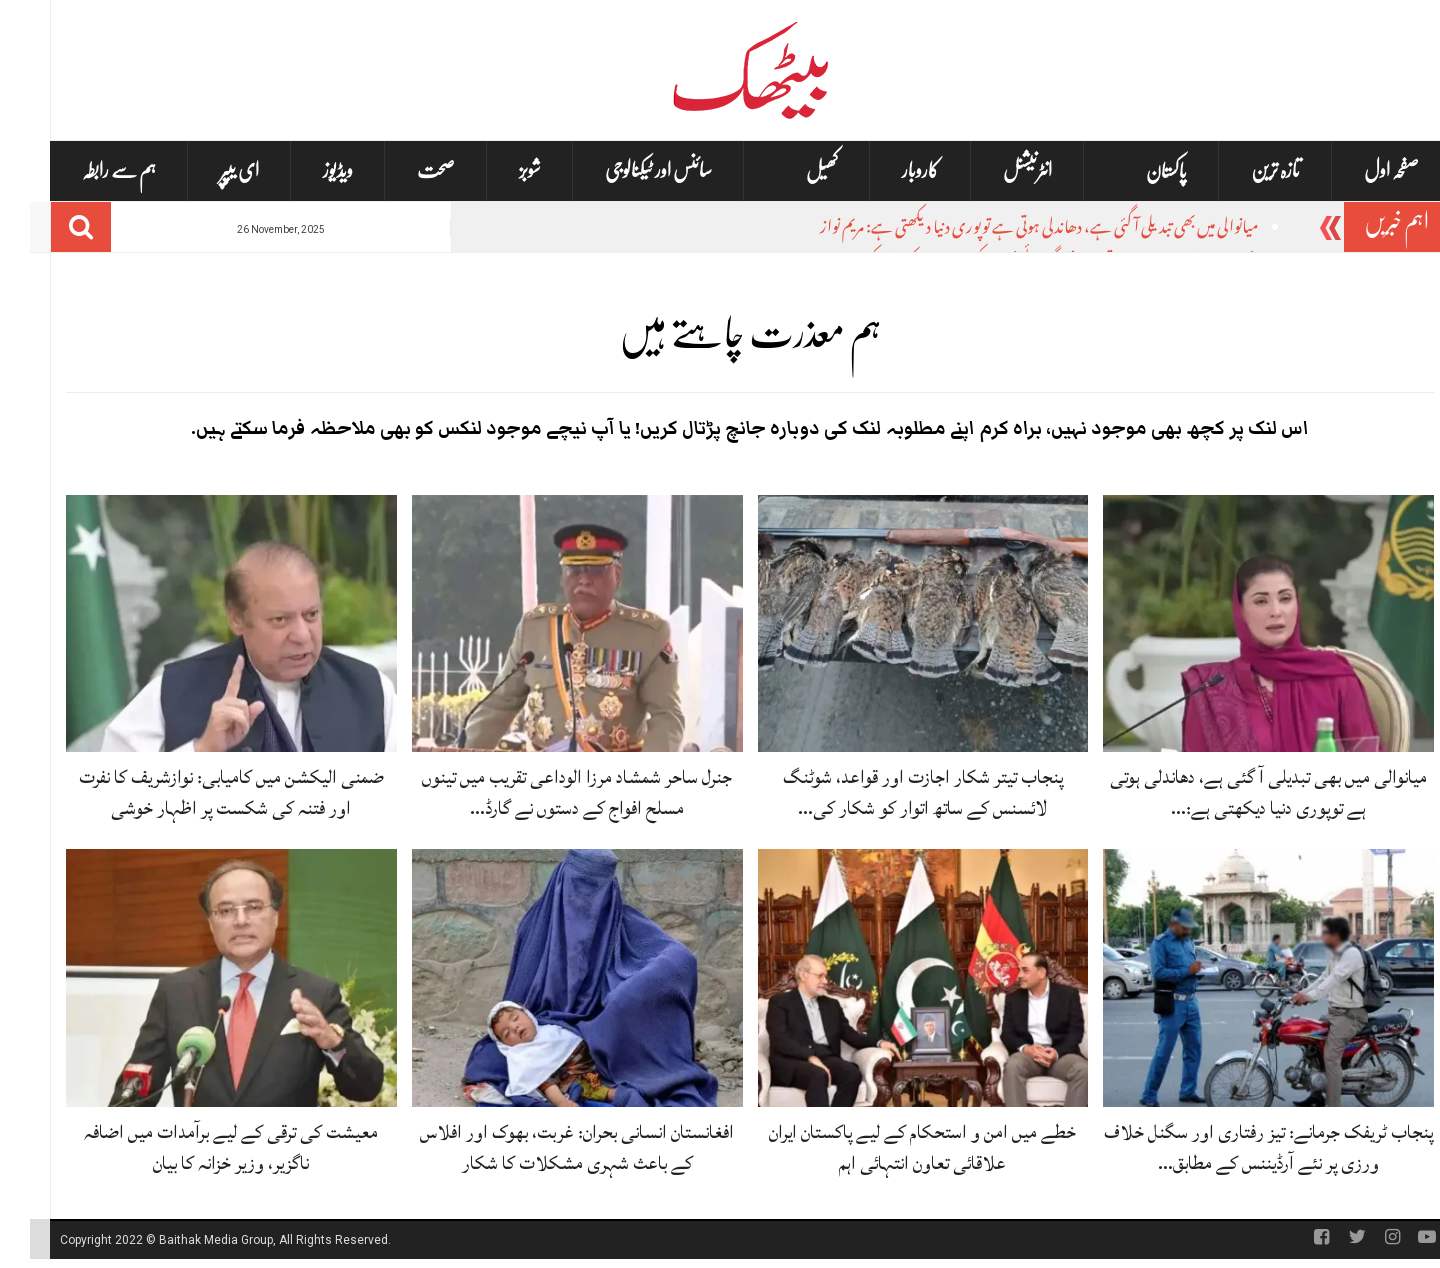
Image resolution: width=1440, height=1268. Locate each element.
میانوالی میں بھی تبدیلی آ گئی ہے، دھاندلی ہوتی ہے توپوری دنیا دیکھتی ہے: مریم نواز (1009, 229)
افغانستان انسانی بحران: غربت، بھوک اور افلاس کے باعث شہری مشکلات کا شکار (547, 1147)
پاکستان (1136, 171)
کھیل (792, 171)
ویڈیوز (308, 170)
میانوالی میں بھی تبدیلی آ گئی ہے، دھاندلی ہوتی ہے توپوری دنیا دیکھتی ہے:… (1238, 792)
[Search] (51, 227)
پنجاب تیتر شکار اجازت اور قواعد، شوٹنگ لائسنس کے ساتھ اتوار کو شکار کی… (893, 792)
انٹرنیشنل (997, 170)
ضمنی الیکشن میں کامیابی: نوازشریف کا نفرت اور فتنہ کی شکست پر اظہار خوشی (201, 792)
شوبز (500, 170)
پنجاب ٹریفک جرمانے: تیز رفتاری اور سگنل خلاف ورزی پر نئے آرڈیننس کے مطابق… (1238, 1147)
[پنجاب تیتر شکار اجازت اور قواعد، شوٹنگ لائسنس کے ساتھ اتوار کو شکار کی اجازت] (893, 624)
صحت (406, 170)
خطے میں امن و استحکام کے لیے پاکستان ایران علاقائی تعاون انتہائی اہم (892, 1147)
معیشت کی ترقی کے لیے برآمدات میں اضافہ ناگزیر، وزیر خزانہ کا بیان (201, 1147)
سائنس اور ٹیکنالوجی (628, 170)
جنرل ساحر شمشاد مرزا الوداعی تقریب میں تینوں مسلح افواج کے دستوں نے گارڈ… (547, 792)
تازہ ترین (1245, 170)
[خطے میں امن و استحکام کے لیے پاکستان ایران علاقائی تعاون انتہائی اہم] (893, 979)
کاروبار (890, 170)
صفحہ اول (1361, 170)
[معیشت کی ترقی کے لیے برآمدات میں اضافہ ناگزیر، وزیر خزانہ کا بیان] (201, 979)
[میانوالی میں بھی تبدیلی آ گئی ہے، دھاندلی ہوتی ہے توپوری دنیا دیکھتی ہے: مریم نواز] (1238, 624)
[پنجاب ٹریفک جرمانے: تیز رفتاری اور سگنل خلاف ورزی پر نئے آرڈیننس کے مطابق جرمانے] (1238, 979)
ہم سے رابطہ (89, 170)
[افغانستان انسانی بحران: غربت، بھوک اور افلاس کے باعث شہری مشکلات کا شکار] (547, 979)
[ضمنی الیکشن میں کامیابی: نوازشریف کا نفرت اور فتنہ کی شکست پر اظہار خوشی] (201, 624)
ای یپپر (209, 170)
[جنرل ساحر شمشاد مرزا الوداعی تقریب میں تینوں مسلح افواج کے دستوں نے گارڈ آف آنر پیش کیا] (547, 624)
